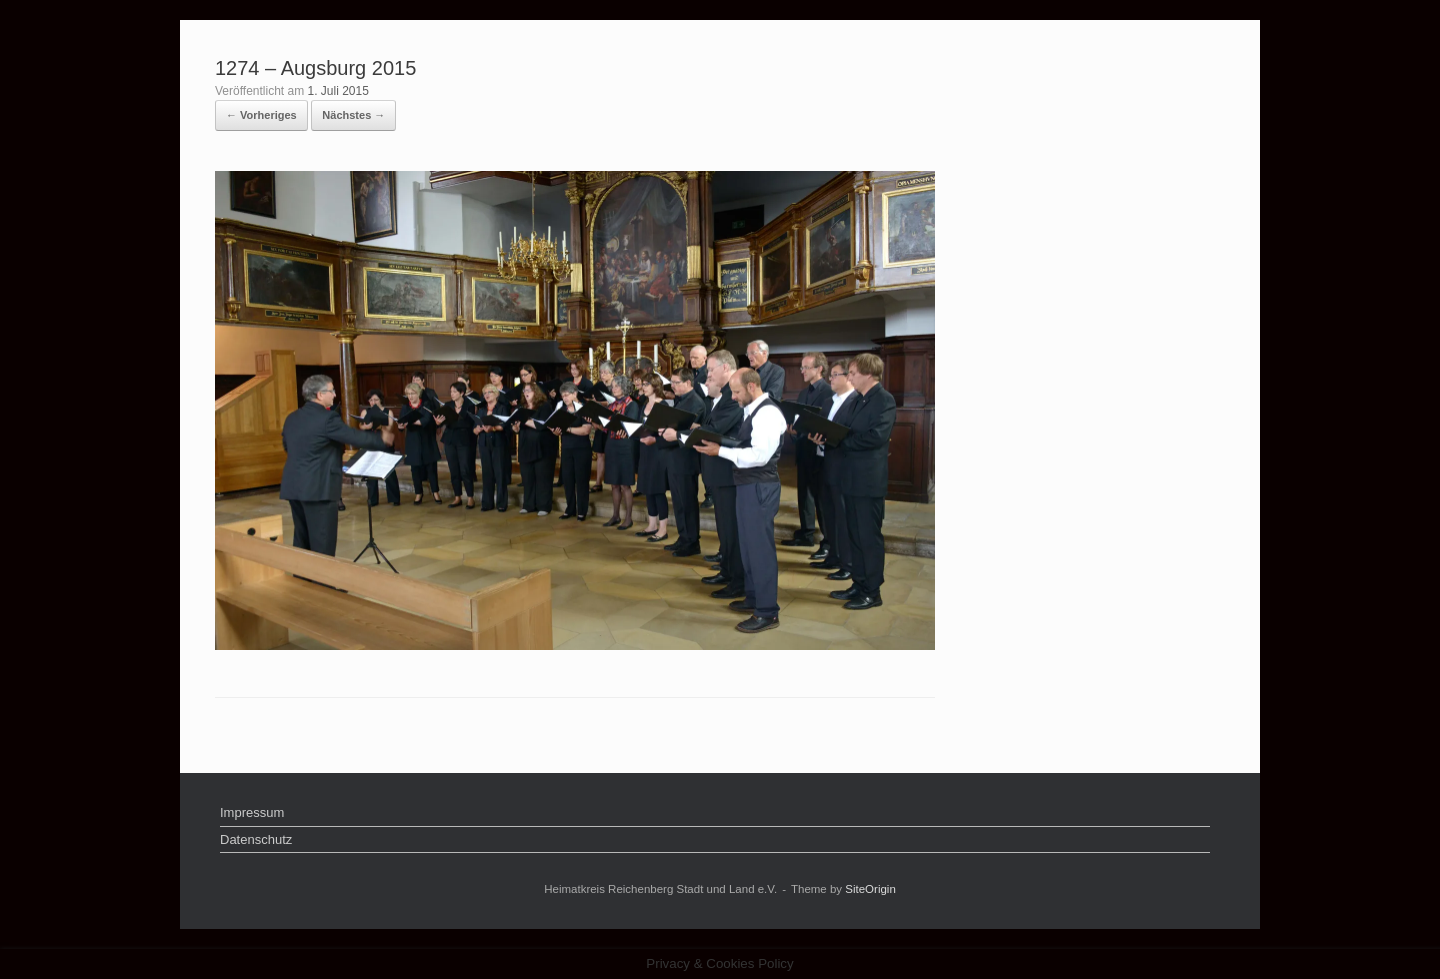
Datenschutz (256, 839)
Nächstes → (353, 115)
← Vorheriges (261, 115)
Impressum (252, 812)
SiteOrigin (870, 889)
